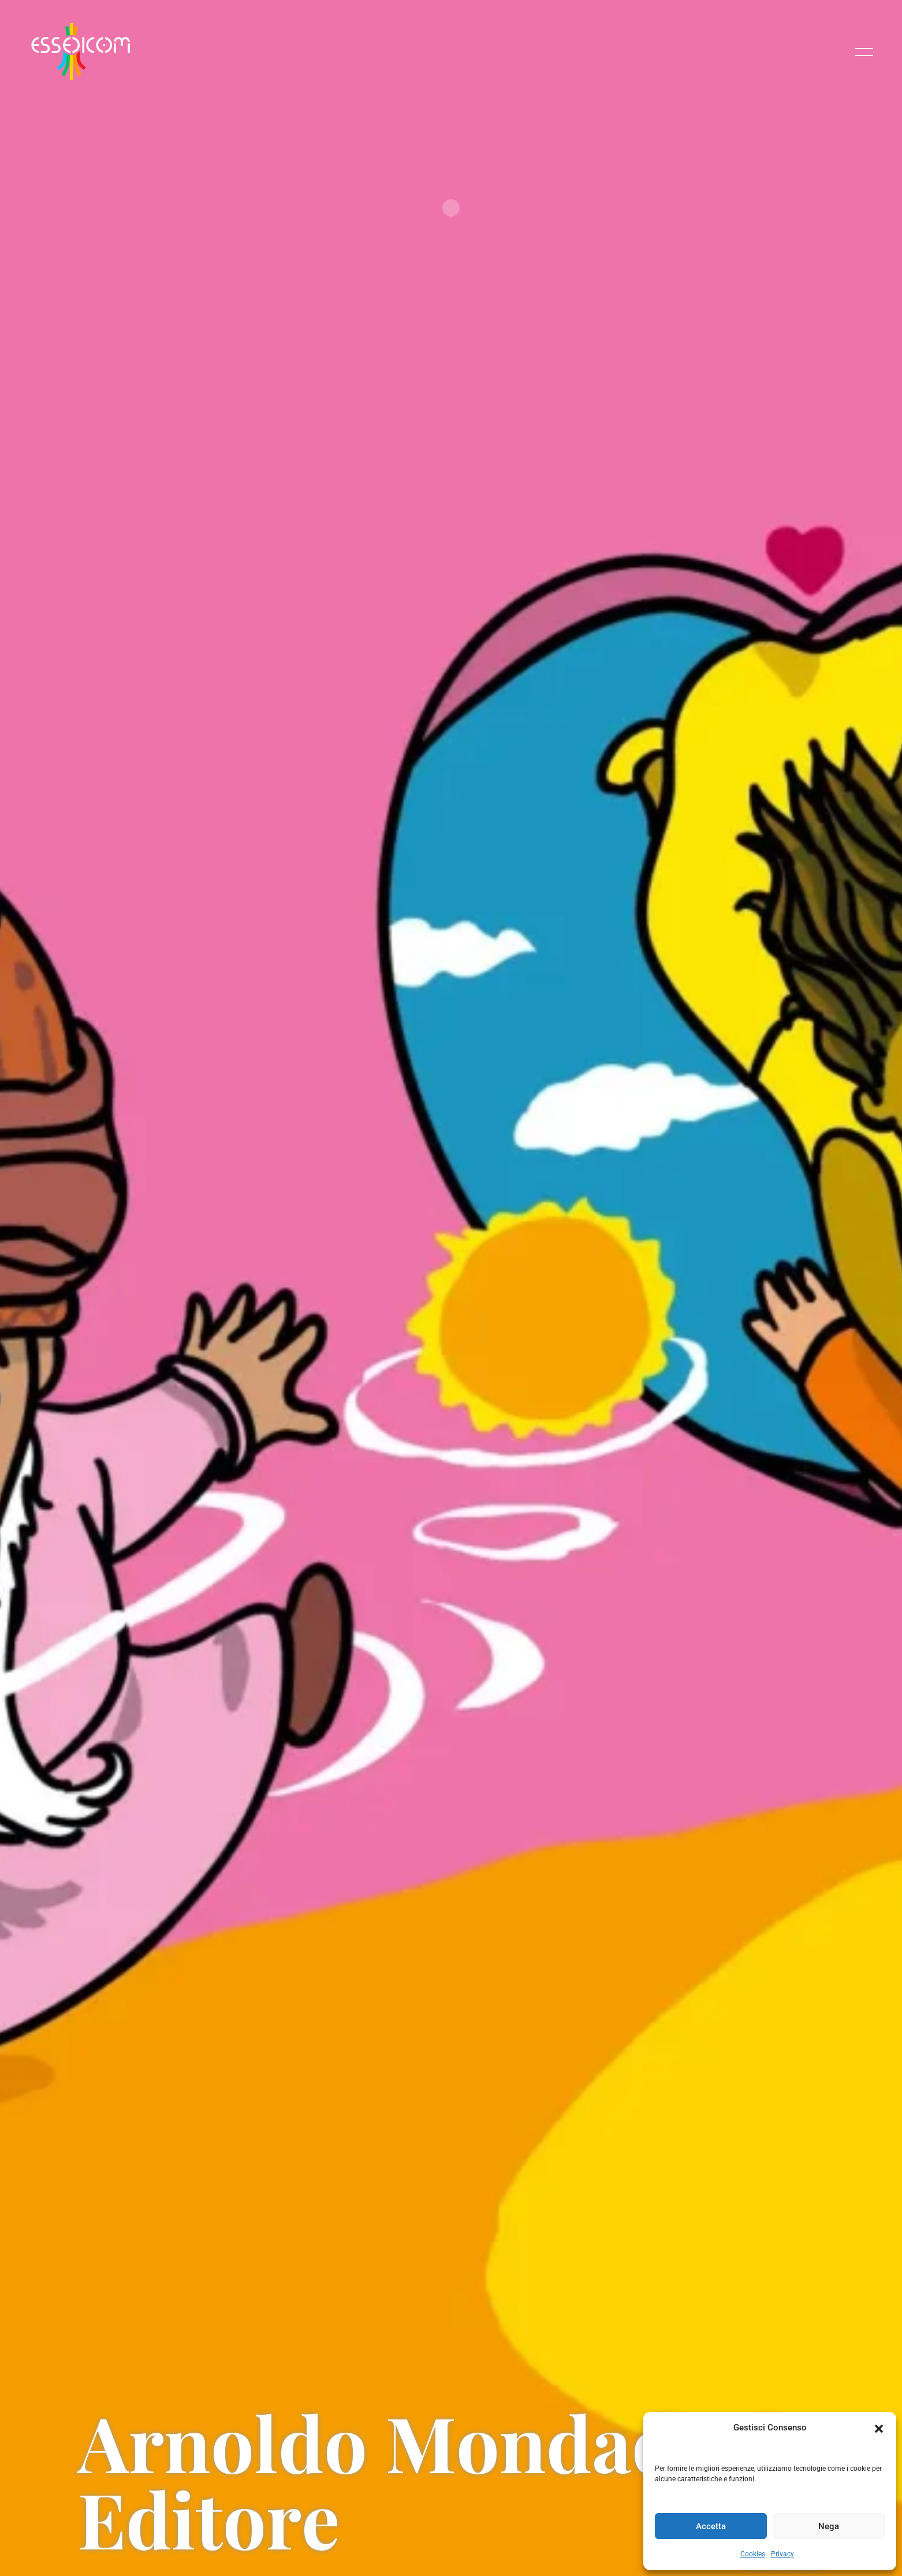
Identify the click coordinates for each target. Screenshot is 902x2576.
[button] (879, 2427)
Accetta (711, 2526)
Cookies (752, 2554)
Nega (828, 2526)
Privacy (782, 2554)
